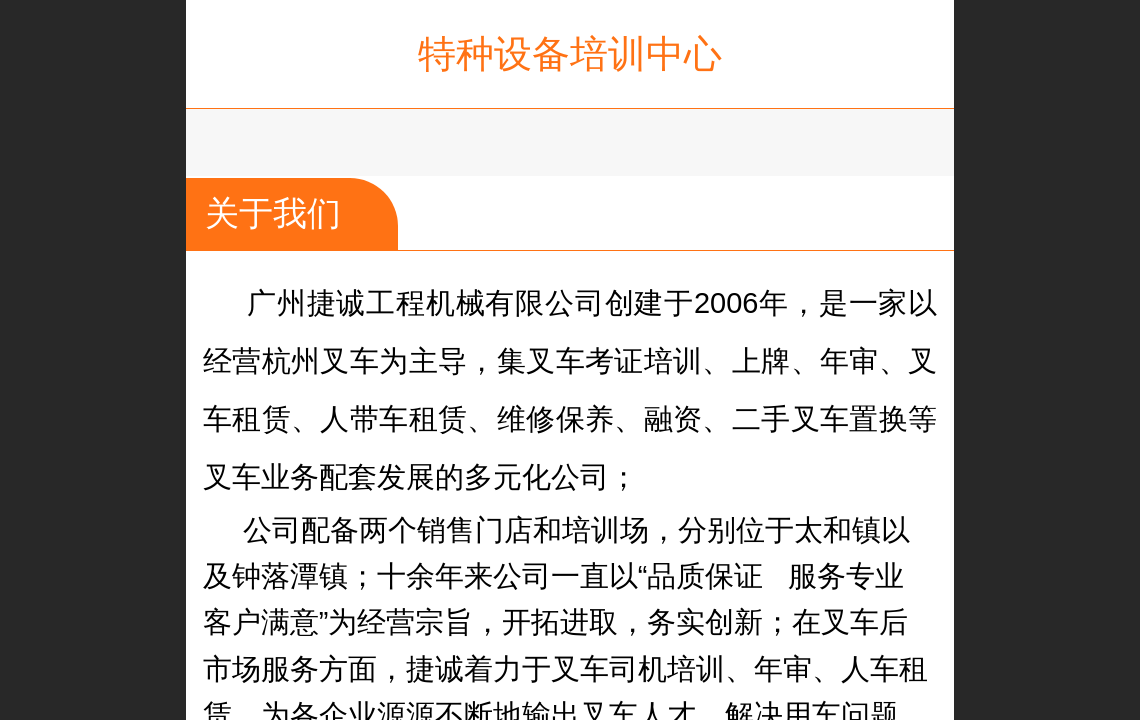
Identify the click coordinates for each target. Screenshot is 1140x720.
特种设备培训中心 (570, 53)
